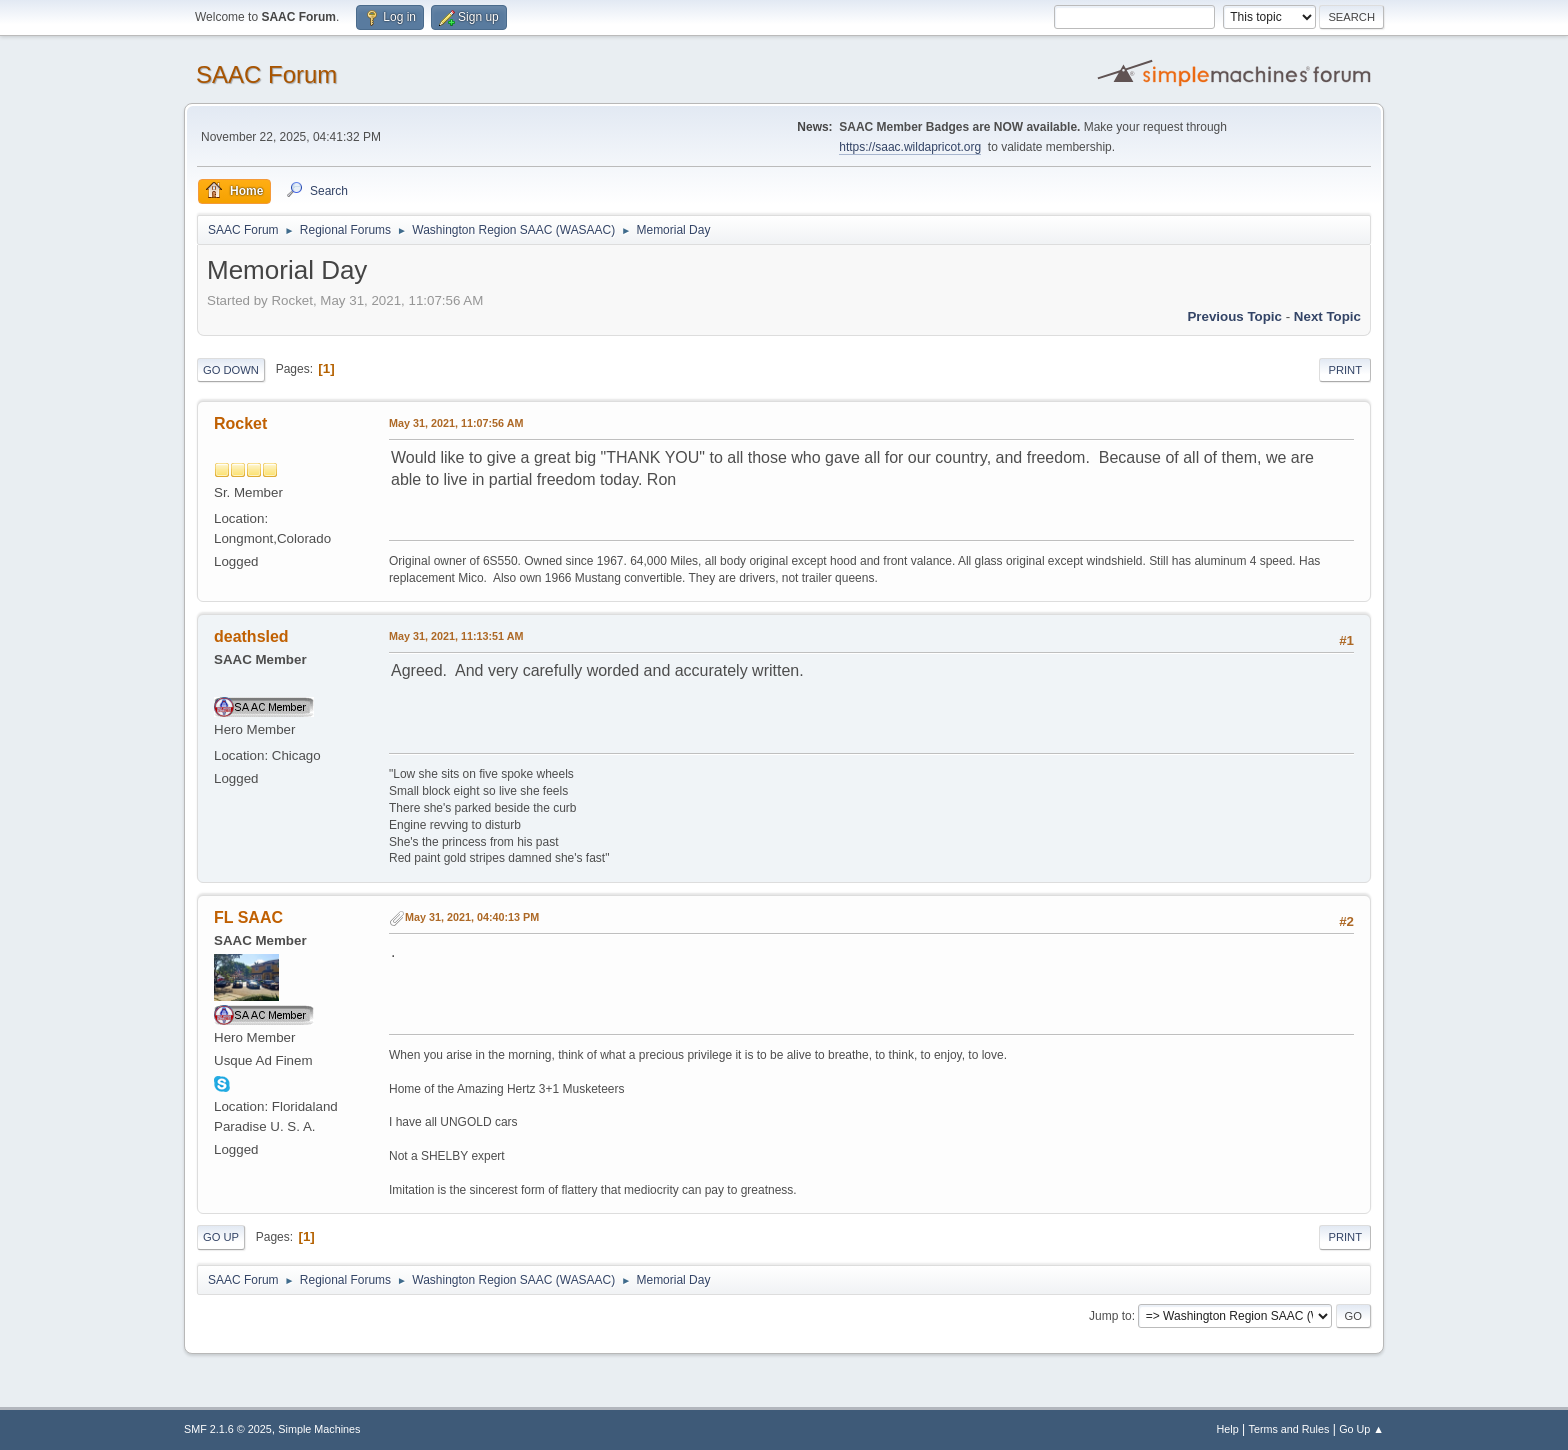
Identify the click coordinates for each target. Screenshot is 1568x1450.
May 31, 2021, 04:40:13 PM (472, 917)
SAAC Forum (266, 74)
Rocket (240, 423)
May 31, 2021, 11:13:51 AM (456, 636)
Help (1228, 1429)
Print (1345, 370)
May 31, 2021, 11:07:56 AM (456, 423)
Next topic (1327, 316)
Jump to (1110, 1316)
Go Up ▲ (1361, 1429)
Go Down (231, 370)
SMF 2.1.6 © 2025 (228, 1429)
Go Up (221, 1237)
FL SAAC (248, 917)
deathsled (251, 636)
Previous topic (1234, 316)
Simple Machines (319, 1429)
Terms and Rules (1289, 1429)
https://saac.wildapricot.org (910, 147)
